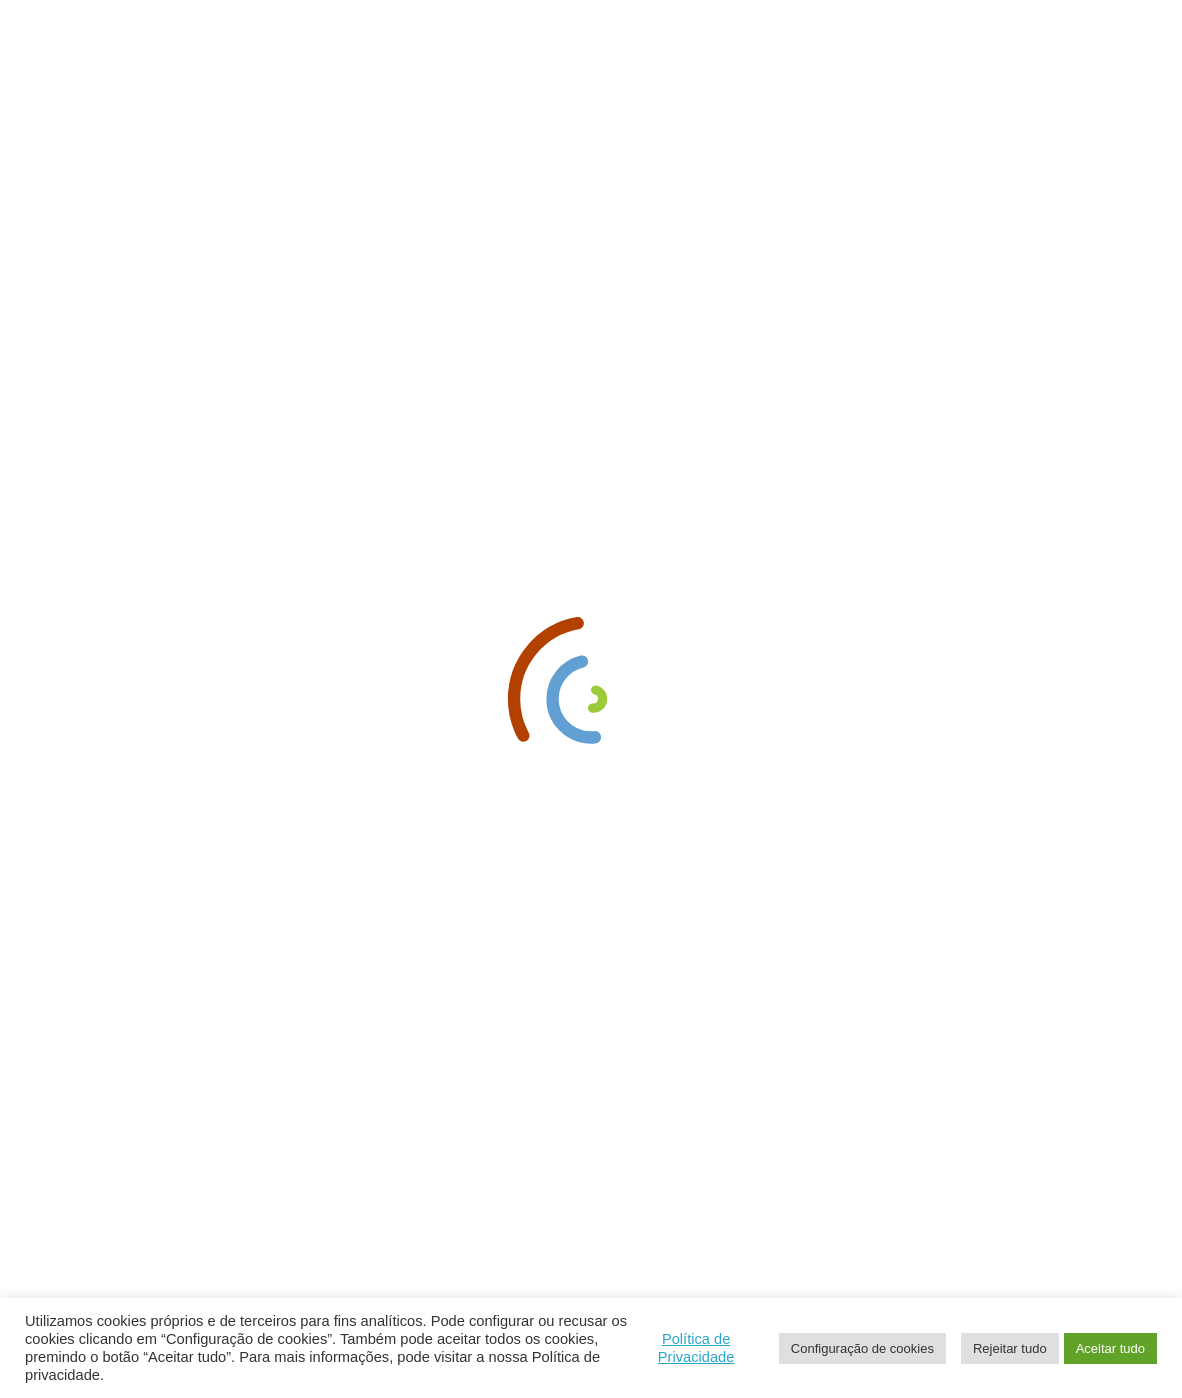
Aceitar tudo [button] (1110, 1348)
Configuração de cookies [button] (862, 1348)
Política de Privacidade (696, 1348)
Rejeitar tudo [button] (1010, 1348)
